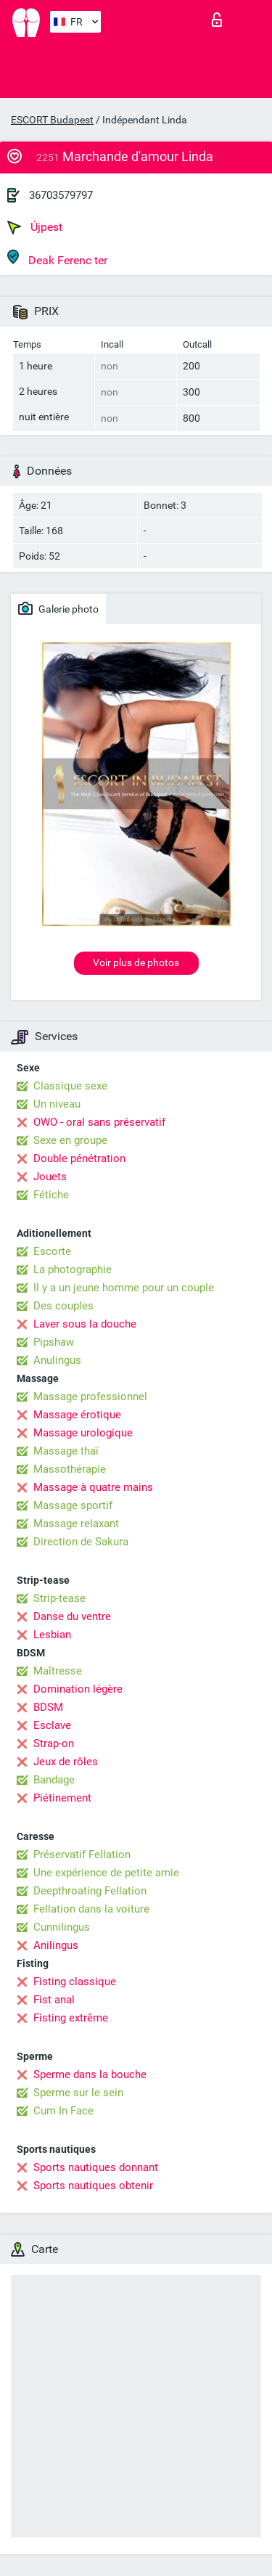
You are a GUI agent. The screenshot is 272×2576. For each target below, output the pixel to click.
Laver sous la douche (84, 1323)
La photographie (72, 1269)
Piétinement (62, 1797)
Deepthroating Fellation (90, 1890)
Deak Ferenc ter (57, 258)
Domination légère (78, 1689)
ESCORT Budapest (52, 120)
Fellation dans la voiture (91, 1908)
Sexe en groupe (70, 1140)
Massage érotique (77, 1414)
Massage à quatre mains (93, 1487)
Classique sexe (70, 1085)
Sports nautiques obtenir (93, 2185)
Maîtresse (57, 1670)
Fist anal (54, 1999)
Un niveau (57, 1104)
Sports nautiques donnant (95, 2167)
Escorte (52, 1251)
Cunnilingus (61, 1927)
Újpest (34, 227)
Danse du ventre (72, 1616)
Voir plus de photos (136, 962)
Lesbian (52, 1634)
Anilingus (55, 1945)
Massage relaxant (76, 1523)
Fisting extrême (70, 2017)
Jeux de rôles (65, 1761)
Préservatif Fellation (82, 1854)
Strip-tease (59, 1598)
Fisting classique (74, 1981)
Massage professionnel (90, 1396)
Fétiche (51, 1194)
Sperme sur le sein (78, 2092)
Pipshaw (53, 1342)
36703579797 (61, 195)
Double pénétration (79, 1158)
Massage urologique (83, 1432)
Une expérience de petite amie (106, 1872)
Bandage (54, 1779)
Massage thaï (66, 1450)
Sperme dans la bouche (90, 2074)
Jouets (50, 1176)
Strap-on (53, 1743)
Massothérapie (69, 1469)
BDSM (48, 1707)
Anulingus (57, 1360)
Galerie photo (58, 608)
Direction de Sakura (80, 1541)
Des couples (63, 1305)
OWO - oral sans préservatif (99, 1122)
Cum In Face (63, 2110)
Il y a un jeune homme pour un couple (123, 1287)
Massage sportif (72, 1505)
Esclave (52, 1725)
